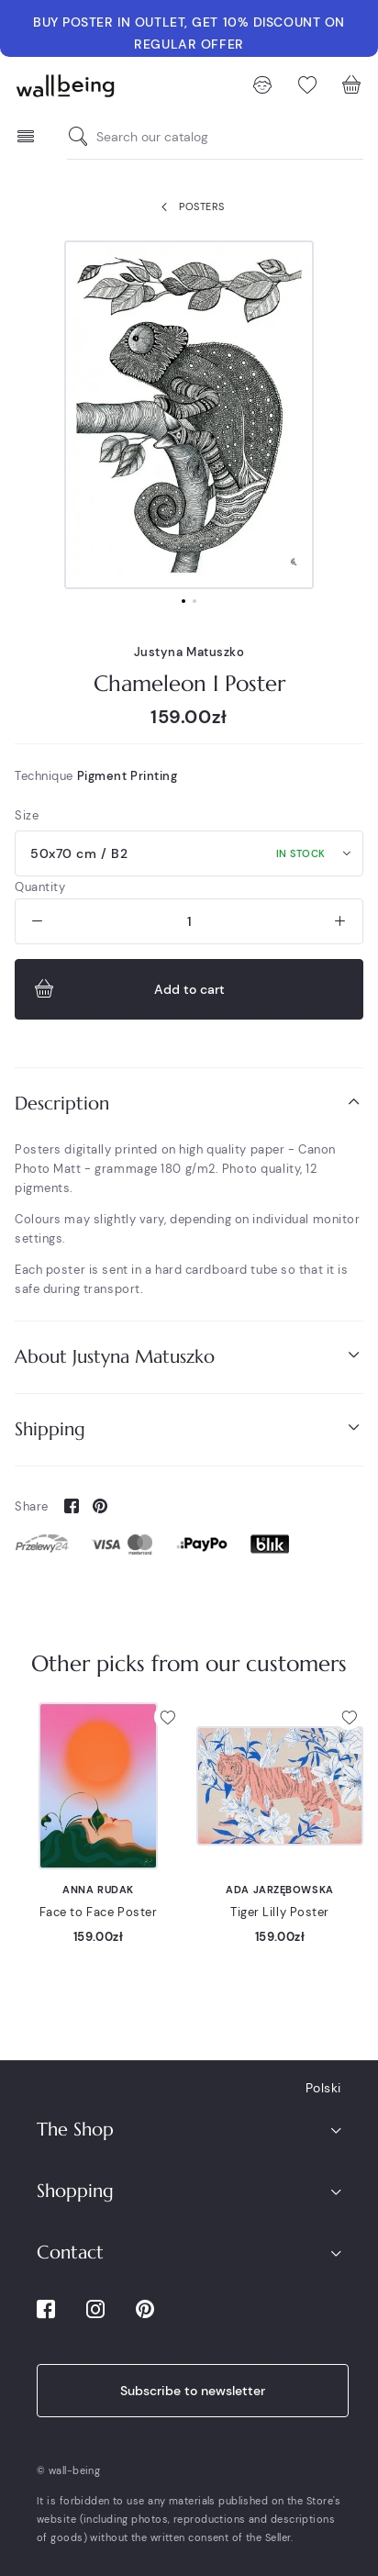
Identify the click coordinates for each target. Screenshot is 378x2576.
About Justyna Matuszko (189, 1356)
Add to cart (127, 989)
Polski (323, 2088)
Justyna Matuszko (189, 652)
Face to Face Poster (98, 1912)
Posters (189, 207)
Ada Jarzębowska (279, 1889)
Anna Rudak (98, 1889)
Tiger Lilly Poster (279, 1912)
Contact (70, 2252)
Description (189, 1102)
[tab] (189, 1103)
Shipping (189, 1428)
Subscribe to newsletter (192, 2390)
